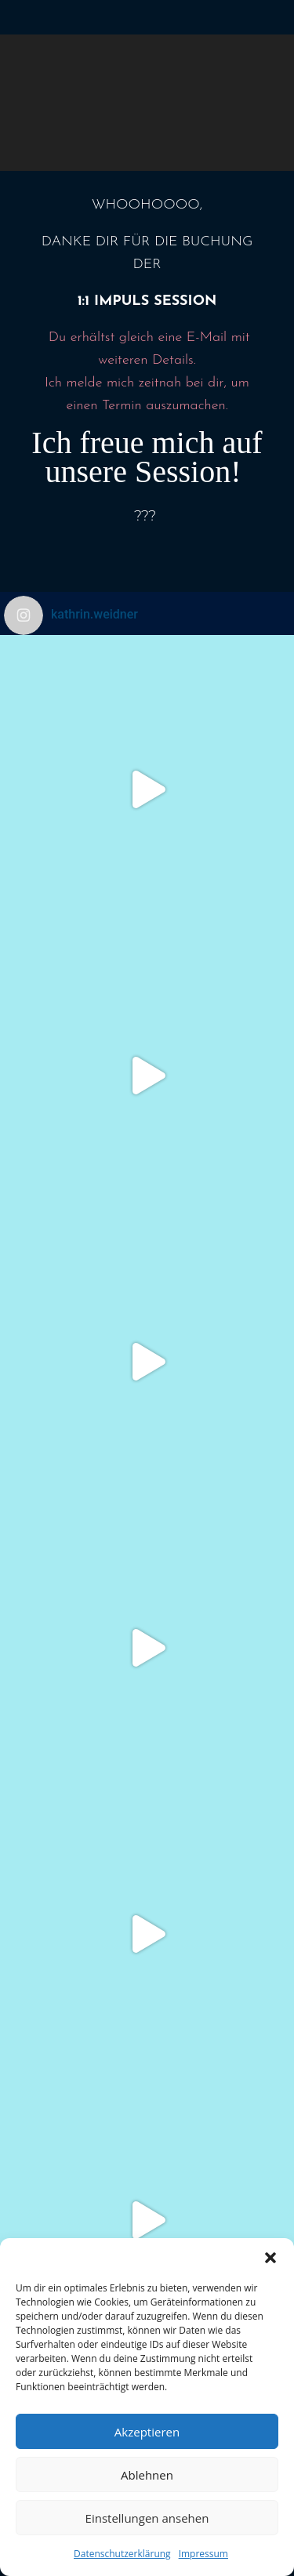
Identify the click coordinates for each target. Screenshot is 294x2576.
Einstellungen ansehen (147, 2518)
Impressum (203, 2553)
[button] (270, 2258)
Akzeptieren (147, 2432)
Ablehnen (147, 2475)
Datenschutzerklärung (122, 2553)
